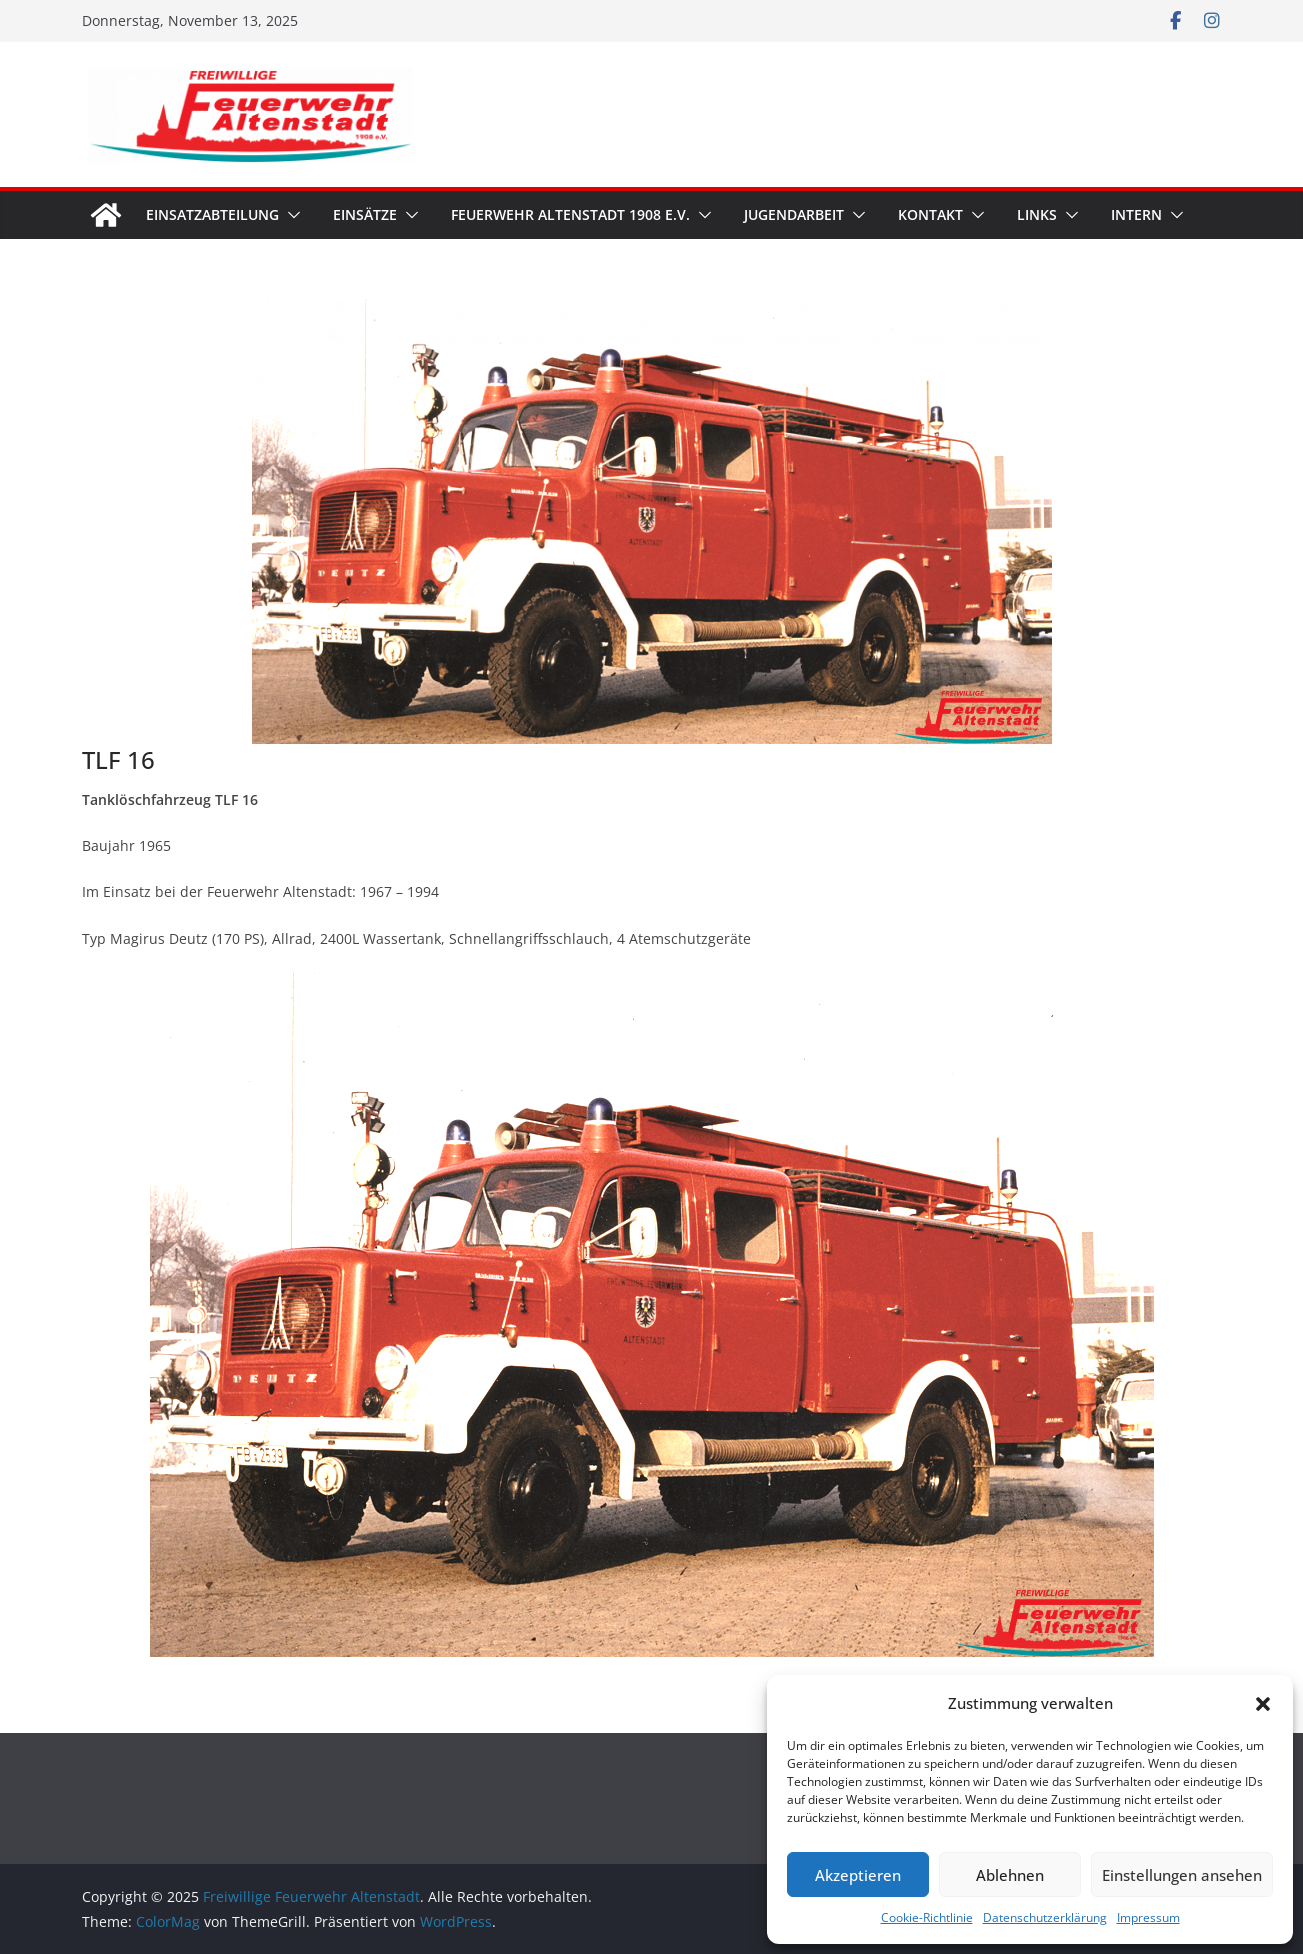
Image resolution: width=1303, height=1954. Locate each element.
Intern (1136, 214)
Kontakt (930, 214)
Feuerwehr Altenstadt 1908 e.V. (570, 214)
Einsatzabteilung (212, 214)
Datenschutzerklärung (1045, 1917)
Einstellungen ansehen (1182, 1875)
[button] (1263, 1704)
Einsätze (365, 214)
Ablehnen (1010, 1875)
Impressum (1148, 1917)
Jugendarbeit (794, 214)
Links (1037, 214)
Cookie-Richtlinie (927, 1917)
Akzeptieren (858, 1875)
